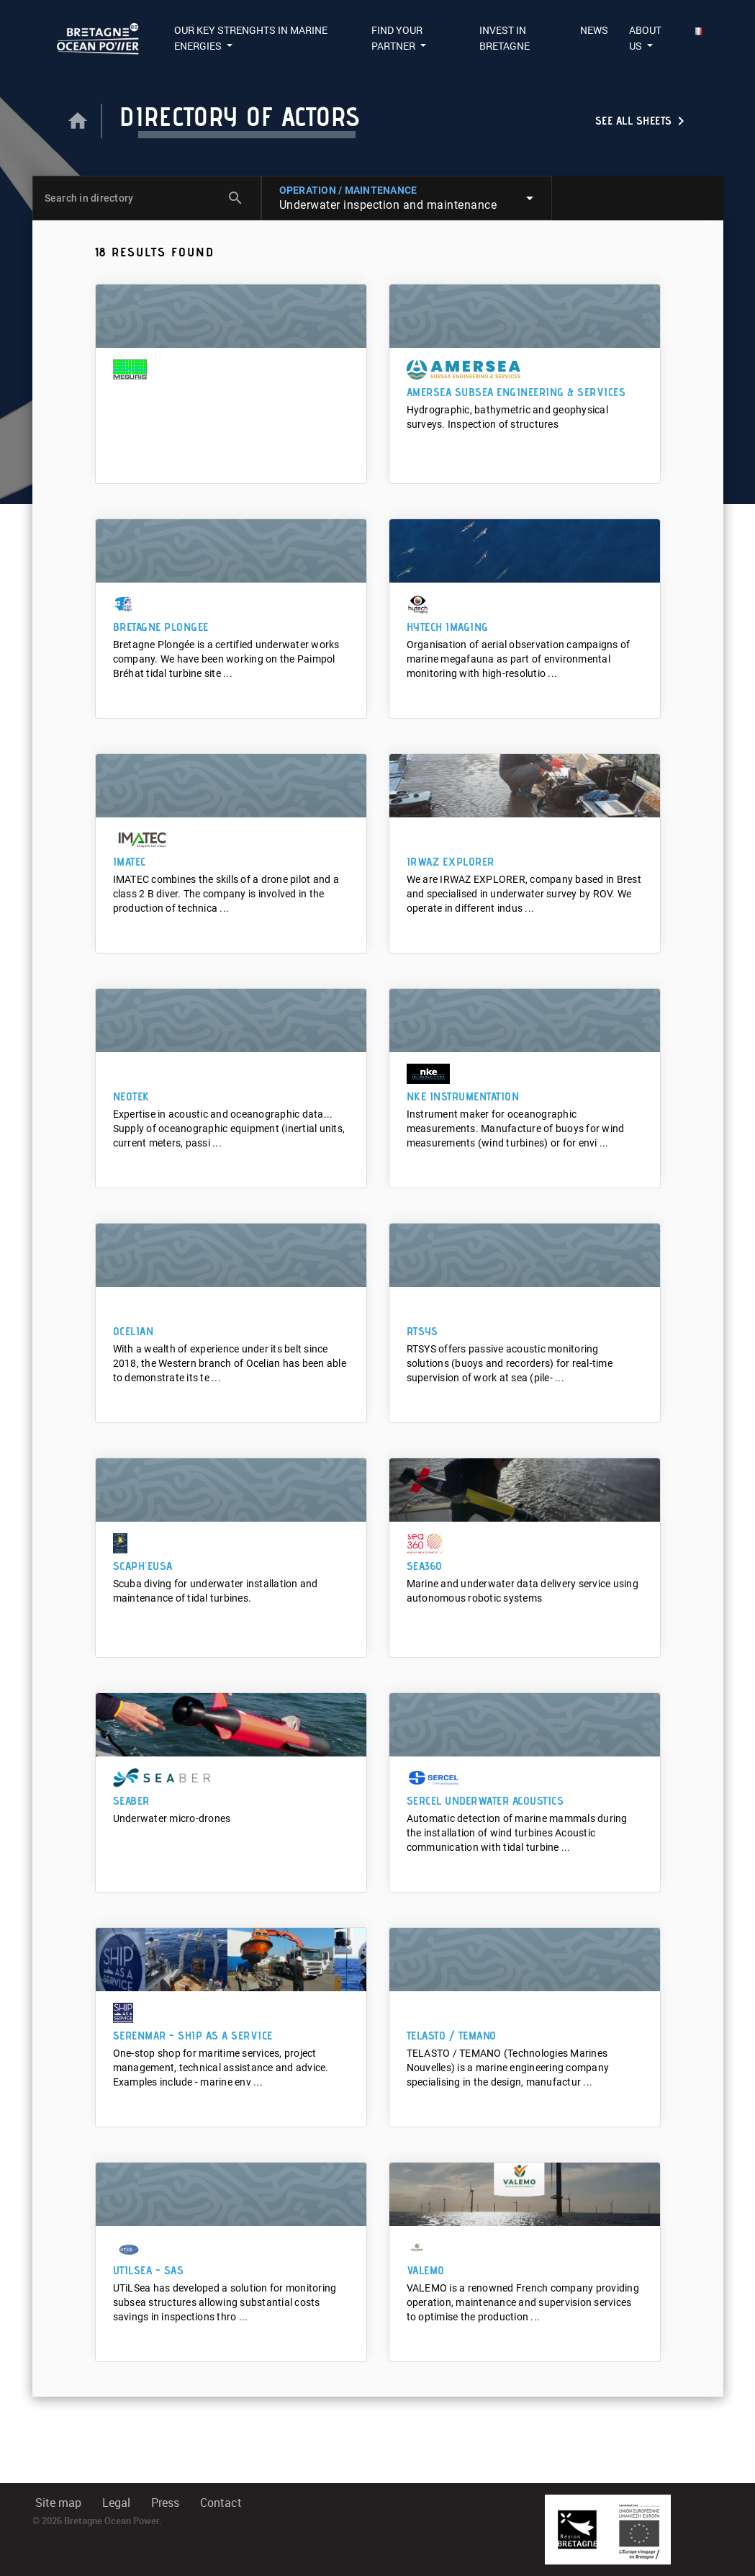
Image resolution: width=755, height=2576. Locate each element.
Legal (116, 2503)
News (594, 30)
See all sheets (642, 121)
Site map (58, 2503)
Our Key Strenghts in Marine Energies (250, 38)
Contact (221, 2503)
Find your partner (396, 38)
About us (645, 38)
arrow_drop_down (529, 198)
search (235, 198)
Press (165, 2503)
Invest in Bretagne (504, 38)
